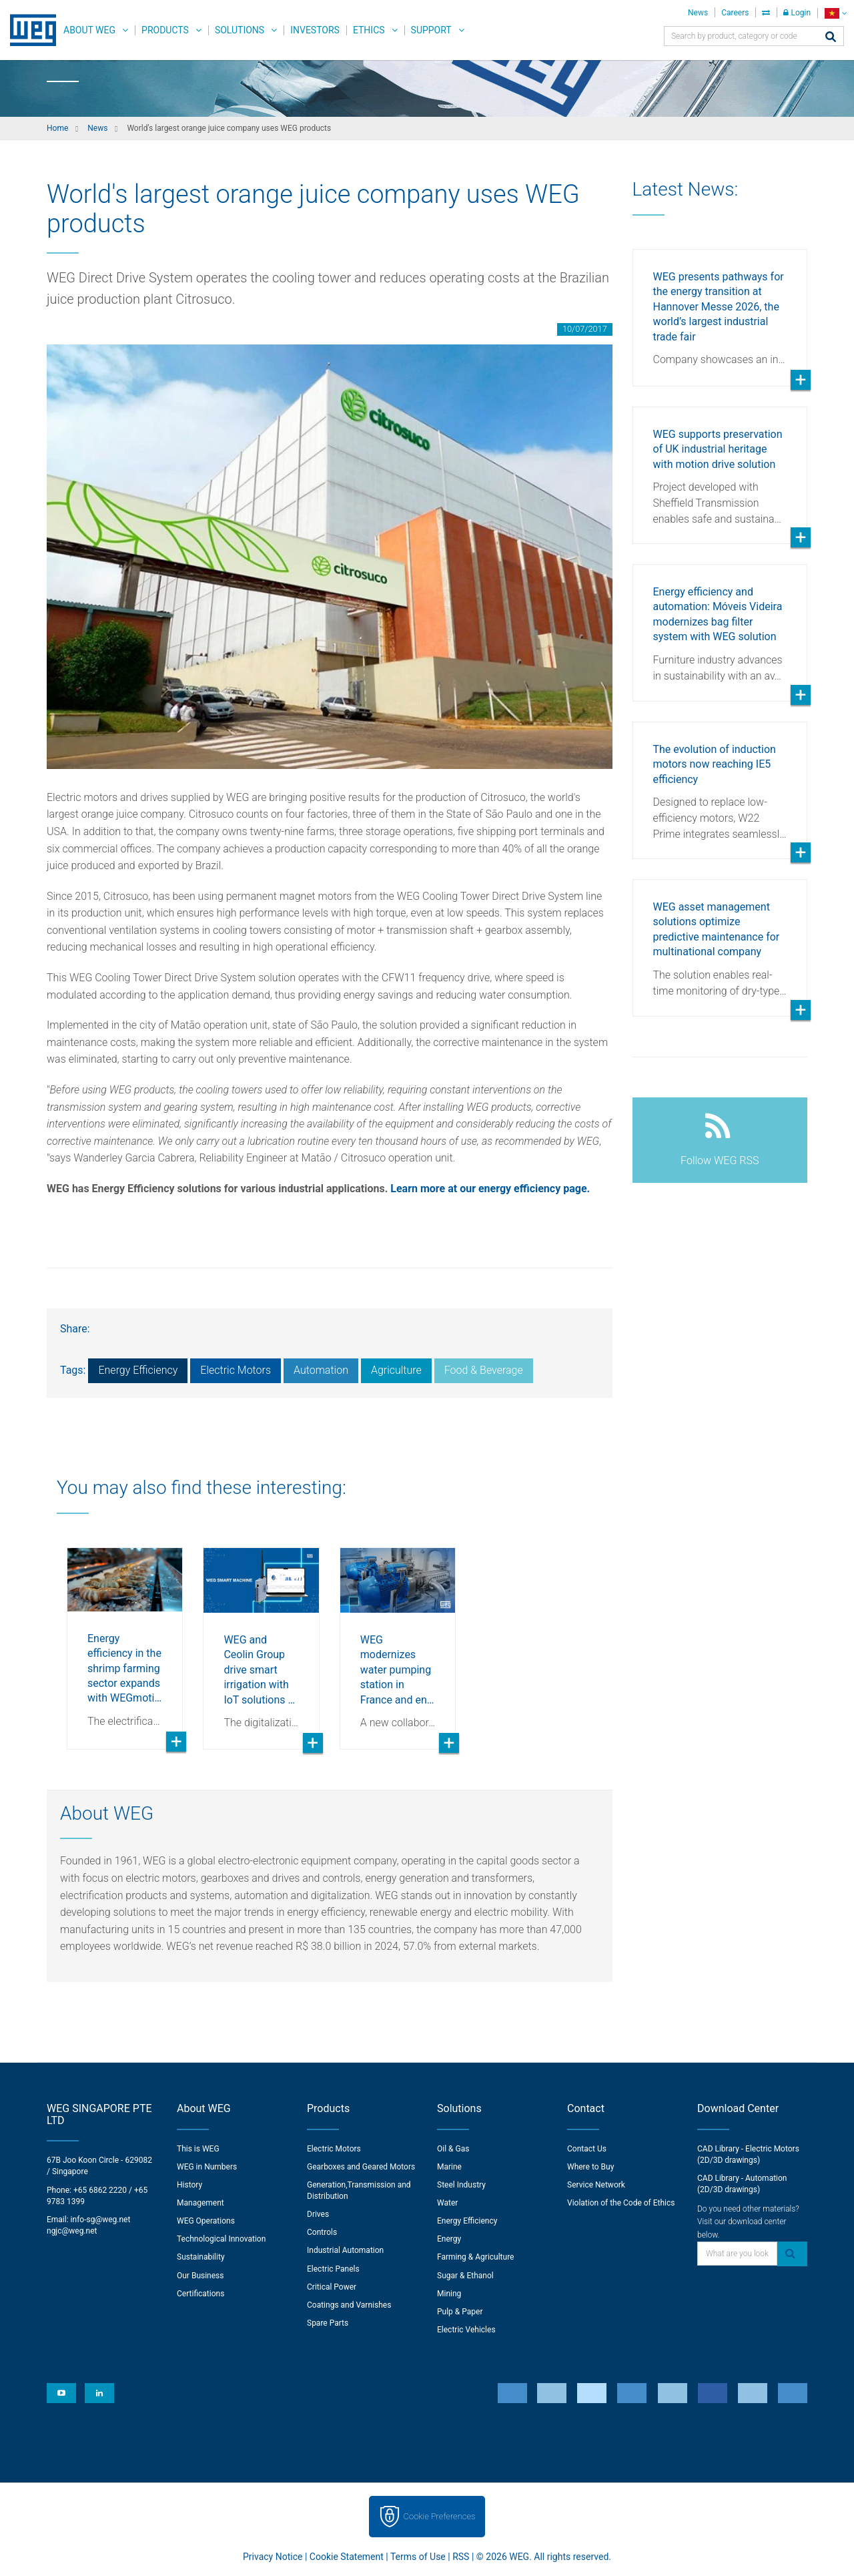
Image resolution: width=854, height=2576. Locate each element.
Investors (315, 30)
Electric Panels (333, 2269)
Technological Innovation (221, 2239)
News (698, 12)
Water (447, 2203)
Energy (449, 2239)
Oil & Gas (453, 2148)
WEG (28, 30)
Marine (449, 2166)
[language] (835, 13)
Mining (449, 2293)
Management (200, 2203)
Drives (318, 2214)
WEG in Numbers (207, 2166)
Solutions (239, 30)
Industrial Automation (345, 2250)
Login (797, 12)
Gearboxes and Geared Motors (361, 2166)
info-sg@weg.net (101, 2219)
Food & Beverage (483, 1370)
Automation (321, 1370)
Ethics (369, 30)
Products (165, 30)
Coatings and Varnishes (349, 2305)
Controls (322, 2232)
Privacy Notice (272, 2556)
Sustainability (201, 2257)
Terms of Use (418, 2556)
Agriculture (396, 1370)
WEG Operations (206, 2221)
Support (431, 30)
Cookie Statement (347, 2556)
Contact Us (586, 2148)
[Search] (830, 37)
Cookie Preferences (440, 2516)
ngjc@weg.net (72, 2231)
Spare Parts (327, 2323)
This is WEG (198, 2148)
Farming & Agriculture (475, 2257)
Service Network (596, 2184)
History (189, 2184)
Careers (735, 12)
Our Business (200, 2275)
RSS (460, 2556)
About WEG (89, 30)
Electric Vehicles (466, 2329)
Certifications (200, 2293)
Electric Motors (235, 1370)
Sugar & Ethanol (465, 2275)
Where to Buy (590, 2166)
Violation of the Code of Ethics (621, 2203)
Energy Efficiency (137, 1370)
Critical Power (331, 2287)
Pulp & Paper (459, 2311)
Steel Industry (461, 2184)
